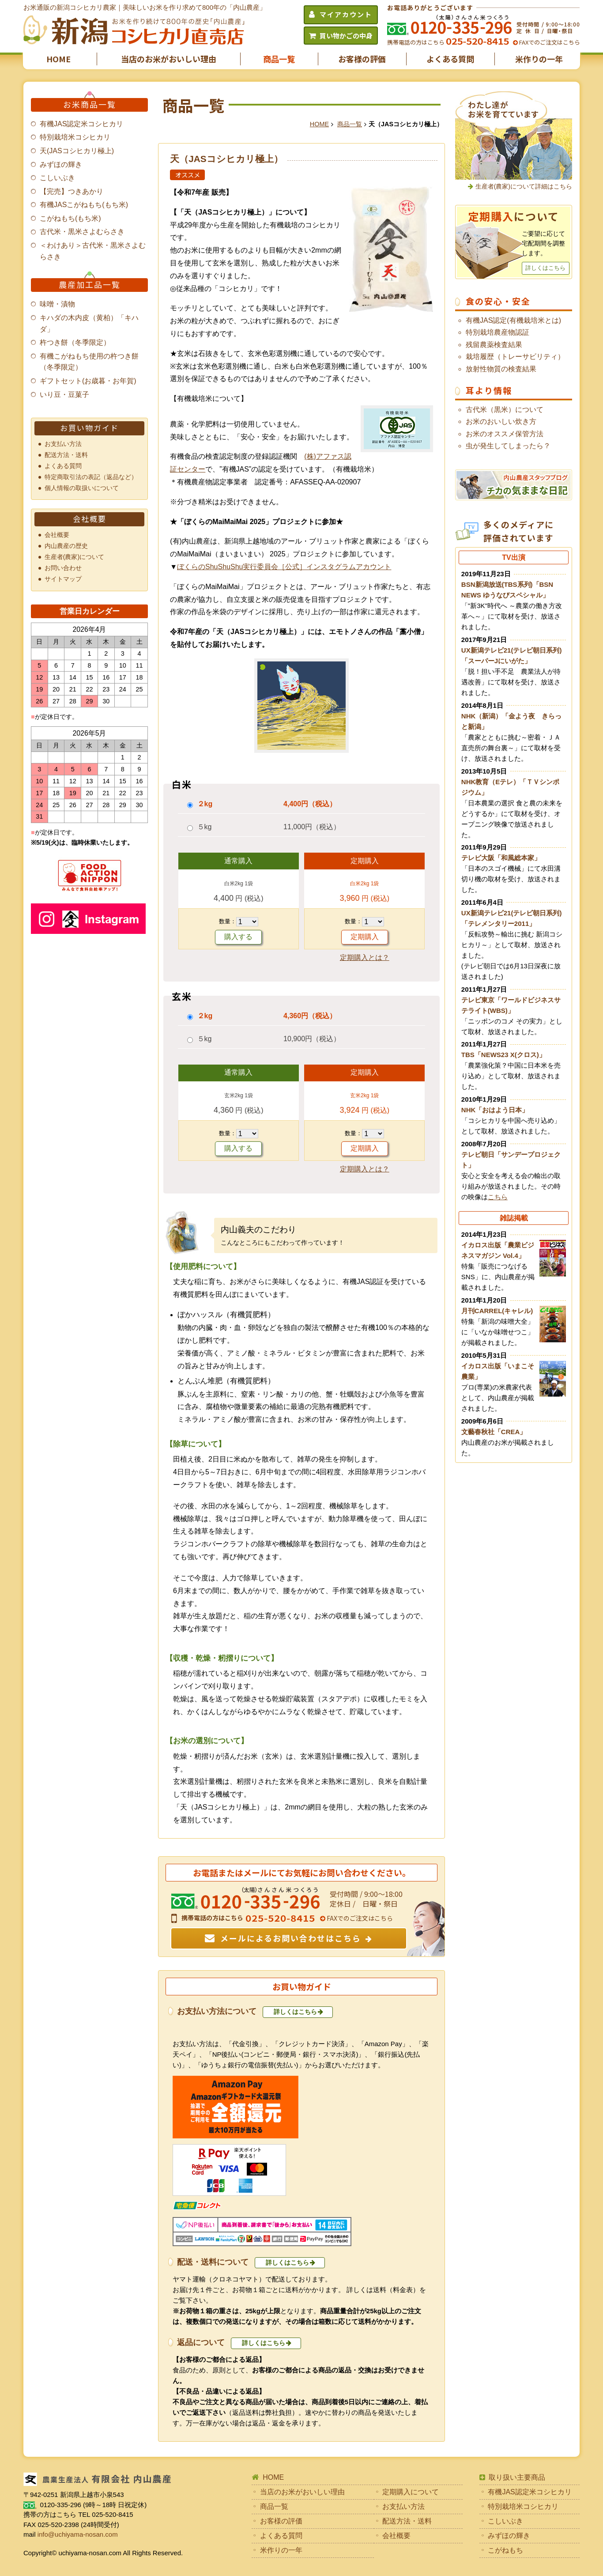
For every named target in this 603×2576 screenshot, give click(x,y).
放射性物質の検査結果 (501, 369)
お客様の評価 (362, 58)
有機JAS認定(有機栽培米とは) (513, 320)
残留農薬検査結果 (494, 344)
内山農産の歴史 (66, 545)
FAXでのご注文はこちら (549, 42)
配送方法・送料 (66, 454)
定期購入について (410, 2492)
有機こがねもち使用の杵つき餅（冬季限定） (89, 361)
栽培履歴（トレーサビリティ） (515, 356)
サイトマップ (63, 578)
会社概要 (57, 534)
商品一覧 (279, 58)
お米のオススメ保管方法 (504, 434)
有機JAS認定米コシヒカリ (81, 124)
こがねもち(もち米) (70, 218)
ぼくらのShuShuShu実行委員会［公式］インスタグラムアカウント (284, 566)
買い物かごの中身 (346, 35)
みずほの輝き (61, 164)
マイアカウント (346, 14)
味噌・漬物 (57, 304)
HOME (58, 58)
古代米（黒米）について (504, 409)
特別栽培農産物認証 (497, 332)
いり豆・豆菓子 (64, 394)
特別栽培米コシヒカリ (75, 137)
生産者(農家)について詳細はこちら (523, 186)
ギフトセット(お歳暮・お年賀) (88, 381)
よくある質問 (450, 58)
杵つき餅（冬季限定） (75, 342)
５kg (204, 827)
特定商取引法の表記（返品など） (91, 476)
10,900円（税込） (311, 1038)
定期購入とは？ (364, 957)
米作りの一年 (539, 58)
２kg (205, 804)
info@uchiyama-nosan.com (78, 2534)
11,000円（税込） (311, 827)
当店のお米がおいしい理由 (168, 58)
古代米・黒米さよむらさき (82, 231)
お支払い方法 (63, 443)
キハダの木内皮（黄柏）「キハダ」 (89, 323)
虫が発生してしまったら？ (508, 445)
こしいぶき (57, 177)
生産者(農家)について (75, 556)
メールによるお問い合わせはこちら (290, 1938)
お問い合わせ (63, 567)
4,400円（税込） (309, 804)
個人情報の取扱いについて (82, 487)
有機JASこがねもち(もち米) (84, 204)
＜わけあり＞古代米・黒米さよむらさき (93, 251)
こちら (498, 1197)
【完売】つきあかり (71, 191)
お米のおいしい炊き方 (501, 421)
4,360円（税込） (309, 1016)
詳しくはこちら (295, 2011)
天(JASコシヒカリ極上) (77, 151)
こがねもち (505, 2550)
